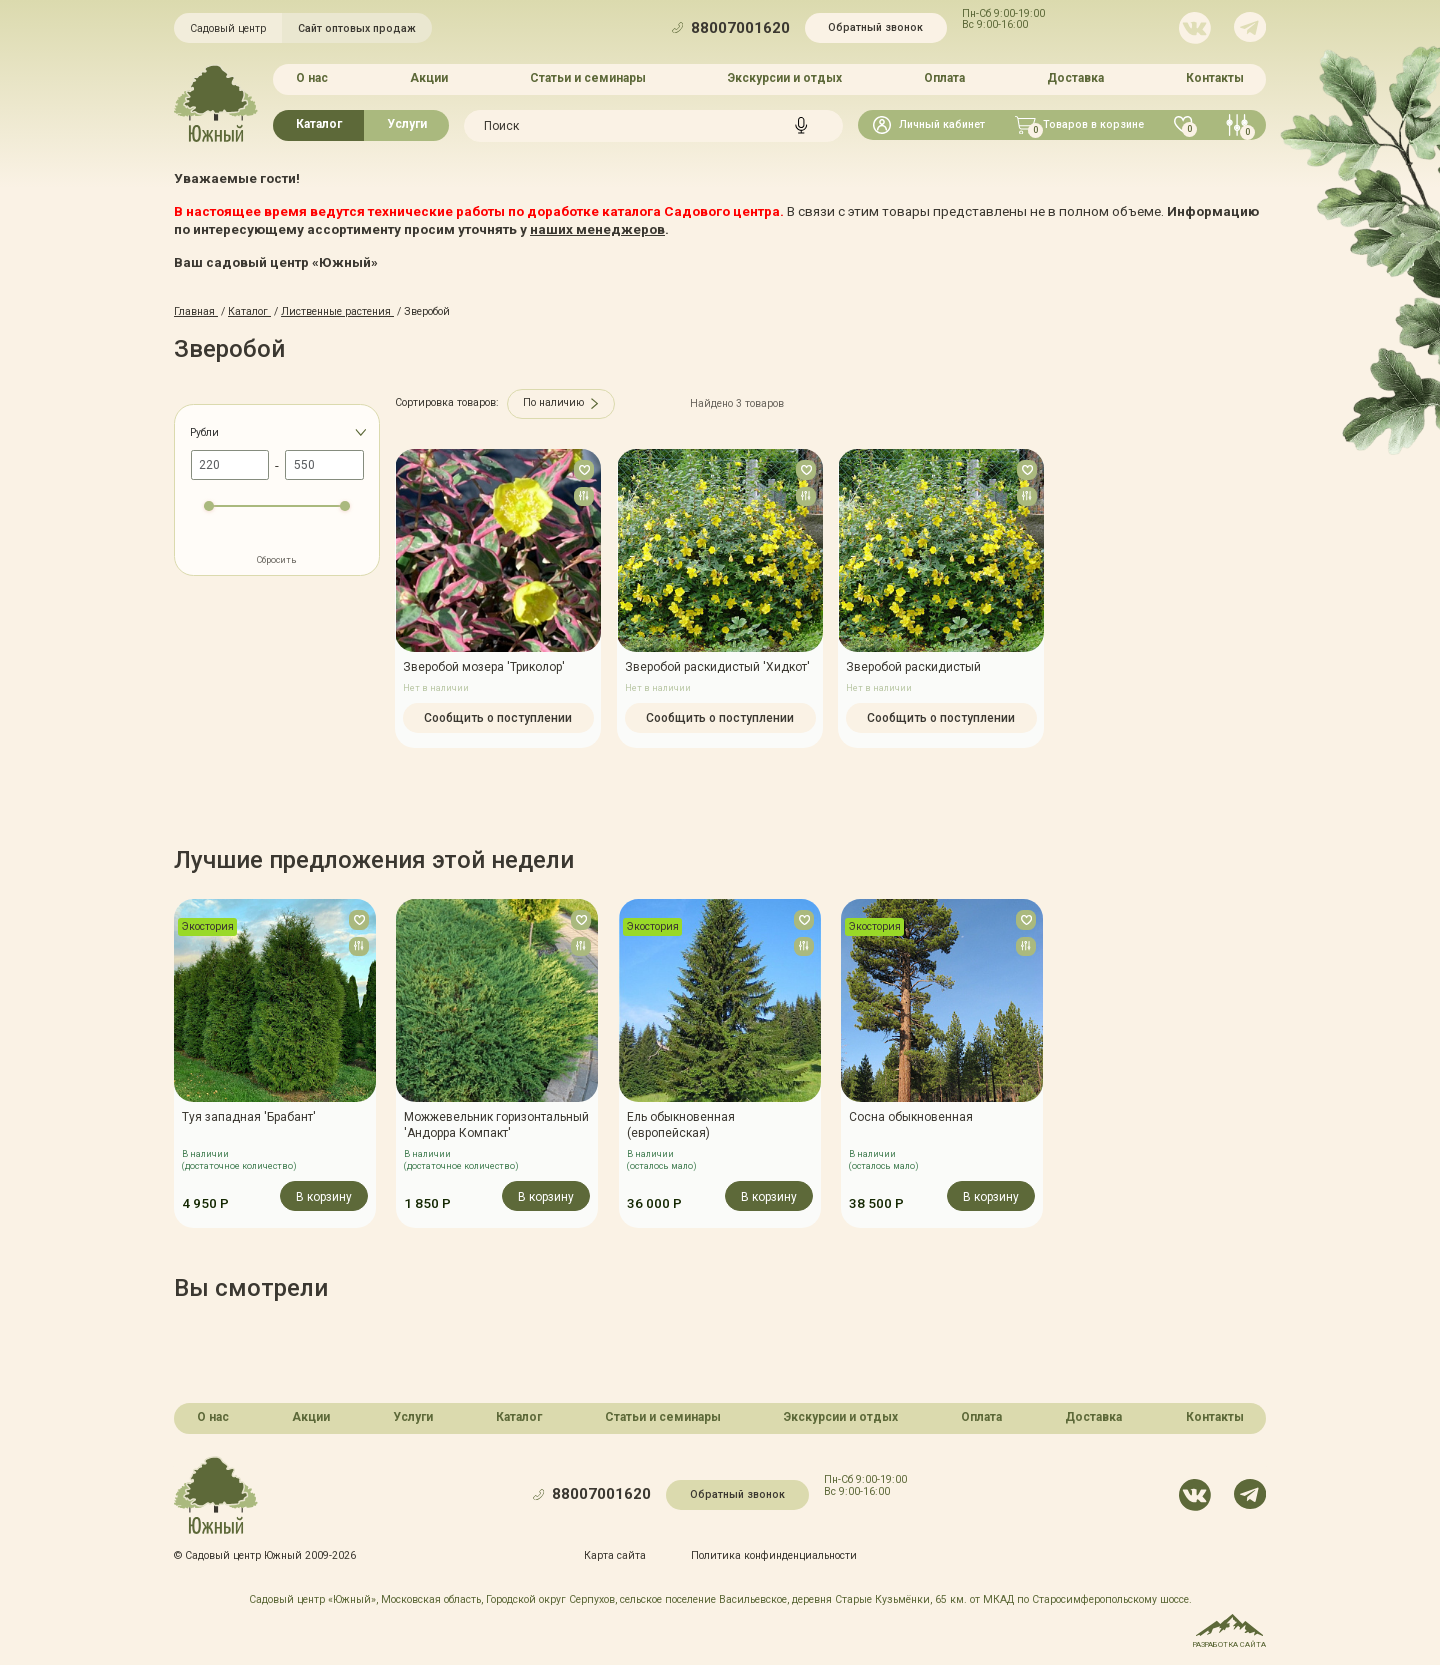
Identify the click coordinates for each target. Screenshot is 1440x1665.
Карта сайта (615, 1555)
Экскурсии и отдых (785, 78)
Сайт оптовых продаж (357, 28)
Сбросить (277, 560)
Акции (429, 78)
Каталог (319, 124)
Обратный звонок (875, 27)
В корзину (324, 1197)
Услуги (407, 124)
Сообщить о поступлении (498, 717)
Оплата (944, 78)
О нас (312, 78)
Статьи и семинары (588, 78)
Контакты (1215, 78)
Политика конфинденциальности (774, 1555)
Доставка (1075, 78)
